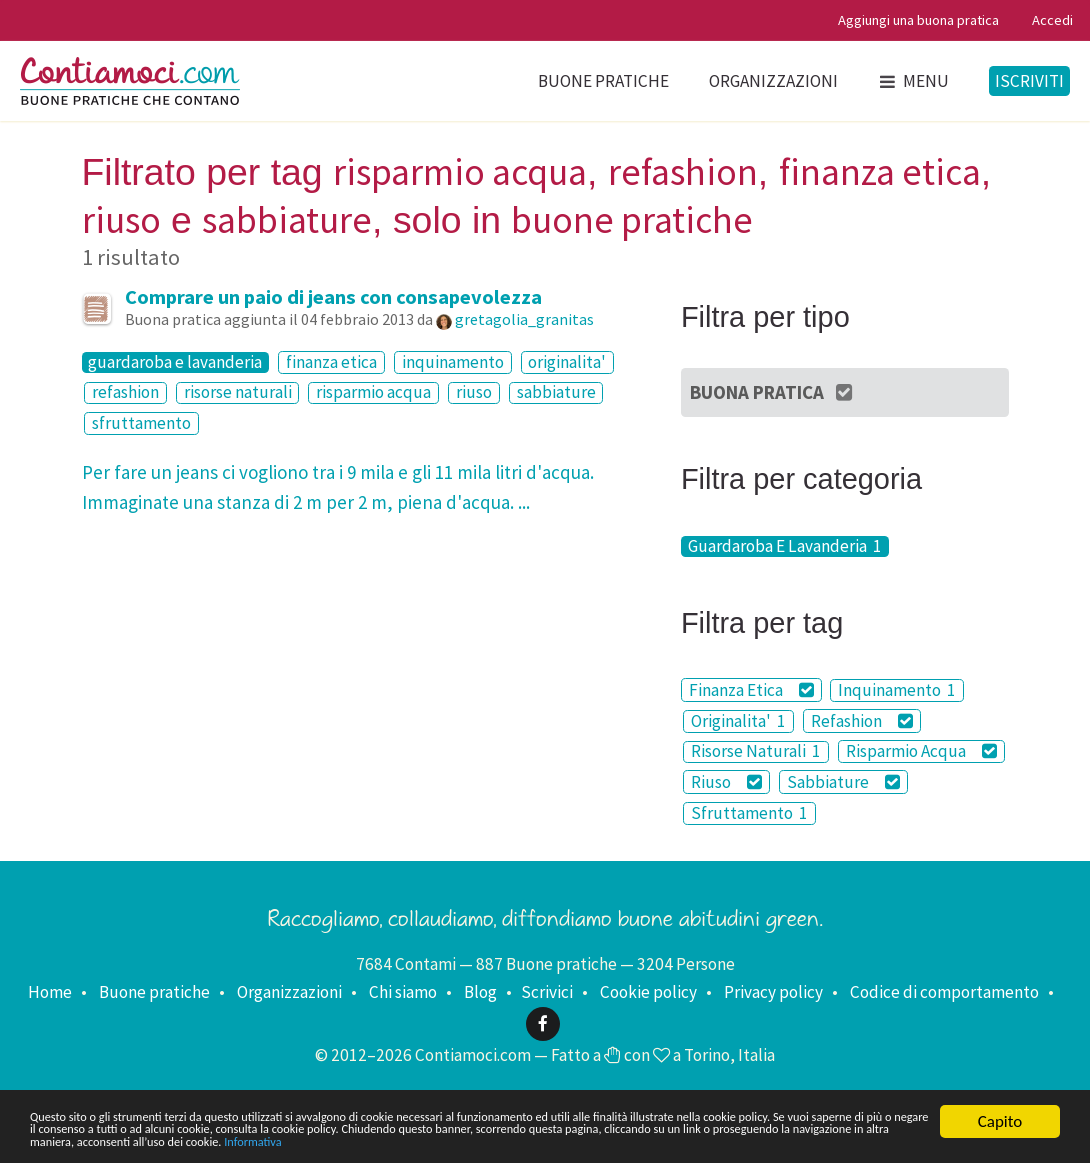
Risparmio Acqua (921, 751)
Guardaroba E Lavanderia (785, 546)
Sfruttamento (749, 813)
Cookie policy (648, 992)
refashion (125, 393)
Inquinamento (897, 690)
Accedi (1052, 20)
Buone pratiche (603, 81)
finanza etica (331, 362)
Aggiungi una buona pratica (918, 20)
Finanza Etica (751, 690)
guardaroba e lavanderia (175, 362)
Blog (480, 992)
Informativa (69, 1139)
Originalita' (738, 721)
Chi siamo (403, 992)
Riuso (726, 782)
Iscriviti (1029, 81)
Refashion (862, 721)
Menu (913, 81)
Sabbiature (843, 782)
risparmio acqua (373, 393)
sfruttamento (141, 423)
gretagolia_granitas (524, 319)
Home (50, 992)
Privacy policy (773, 992)
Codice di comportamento (944, 992)
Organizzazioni (773, 81)
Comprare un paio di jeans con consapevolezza (333, 297)
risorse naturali (238, 393)
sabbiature (556, 393)
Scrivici (547, 992)
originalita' (567, 362)
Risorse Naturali (756, 752)
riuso (474, 393)
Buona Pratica (772, 392)
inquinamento (453, 362)
